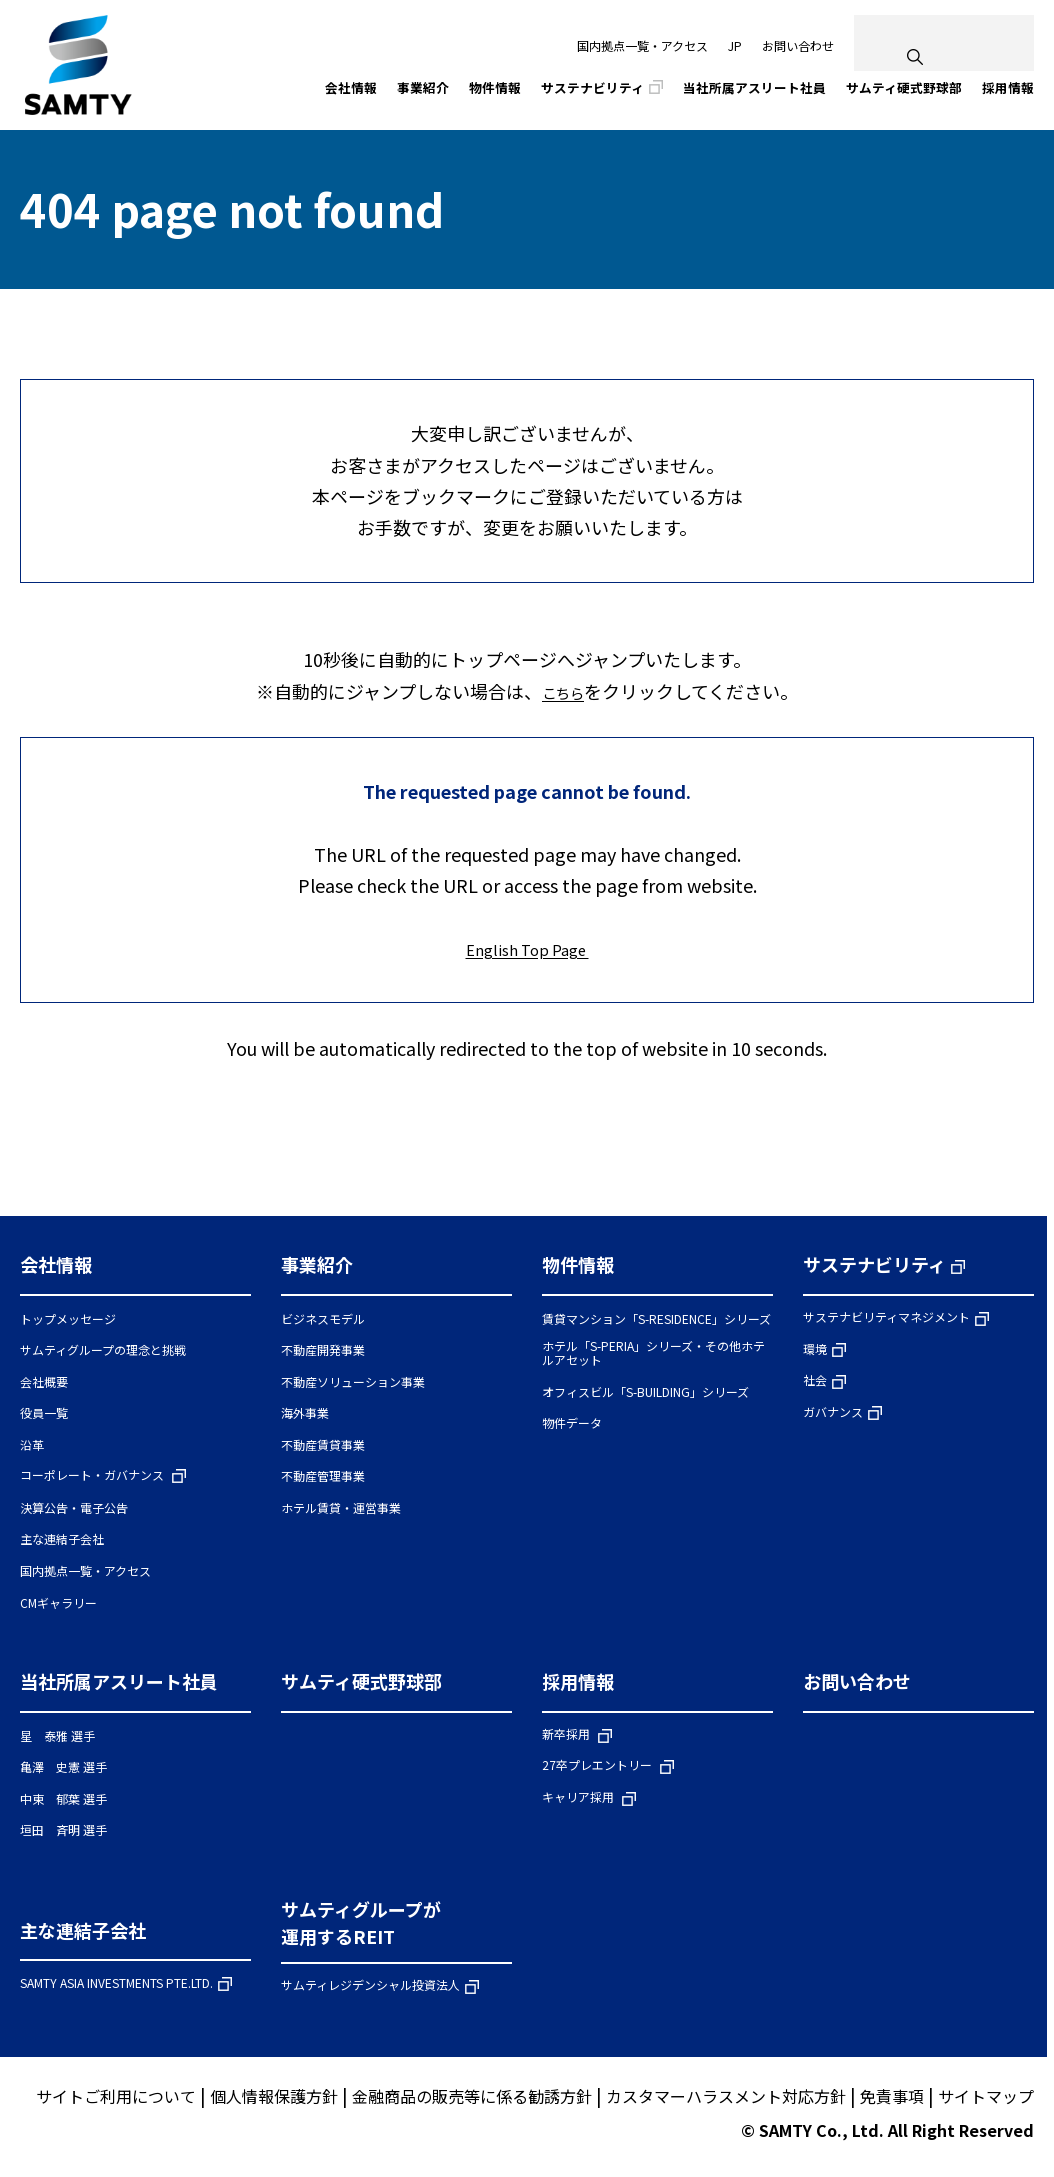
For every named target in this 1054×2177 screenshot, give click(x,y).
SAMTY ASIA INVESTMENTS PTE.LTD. (116, 1986)
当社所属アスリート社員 (119, 1684)
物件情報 (578, 1267)
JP (735, 45)
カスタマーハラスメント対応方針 (726, 2099)
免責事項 (892, 2099)
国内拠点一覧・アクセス (642, 45)
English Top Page (527, 950)
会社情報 (56, 1267)
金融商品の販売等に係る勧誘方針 (472, 2099)
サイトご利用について (116, 2099)
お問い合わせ (798, 45)
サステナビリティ (874, 1267)
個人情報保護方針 (274, 2099)
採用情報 (578, 1684)
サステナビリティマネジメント (886, 1319)
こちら (563, 692)
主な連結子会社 (83, 1933)
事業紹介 (317, 1267)
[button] (135, 1276)
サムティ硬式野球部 (361, 1684)
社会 (815, 1383)
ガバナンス (833, 1414)
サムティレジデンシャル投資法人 (370, 1988)
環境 (815, 1351)
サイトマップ (986, 2099)
